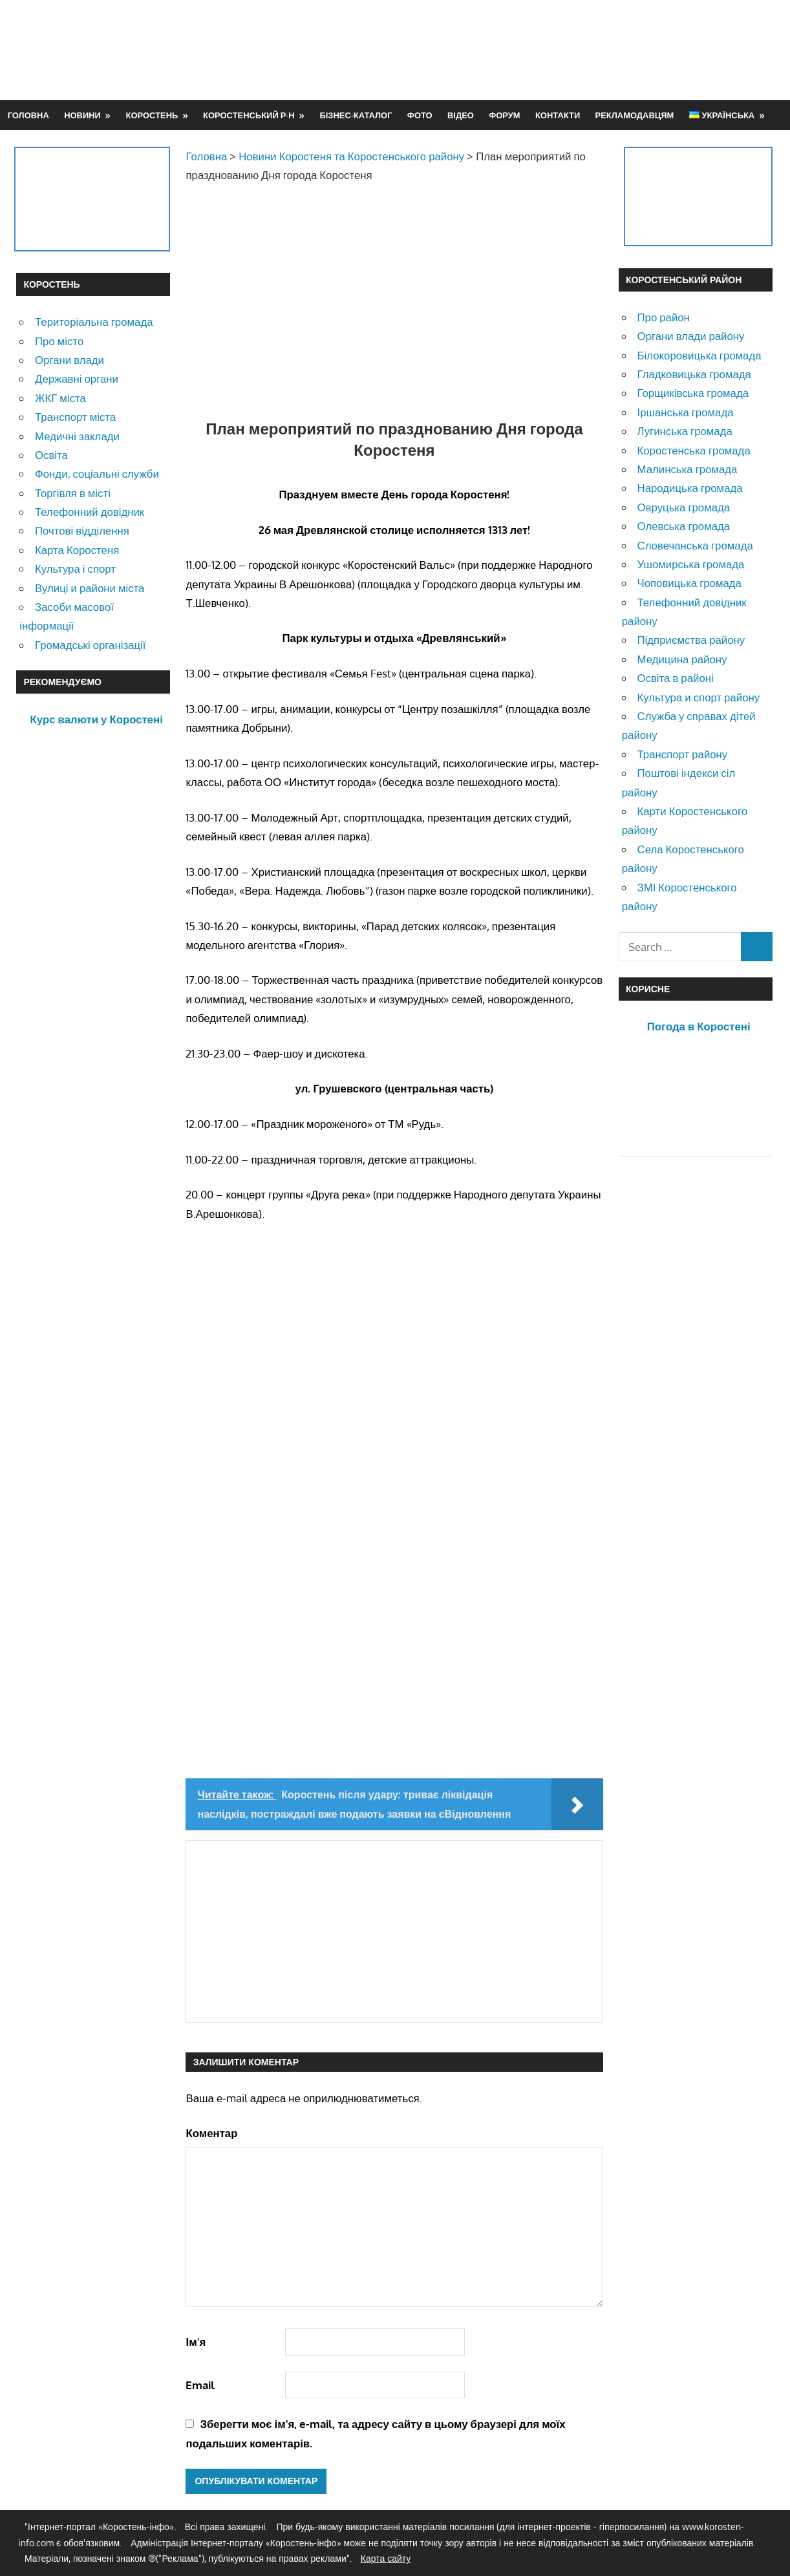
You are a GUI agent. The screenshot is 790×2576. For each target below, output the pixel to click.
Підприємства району (691, 639)
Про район (663, 317)
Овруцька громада (684, 507)
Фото (419, 115)
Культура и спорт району (698, 697)
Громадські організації (90, 645)
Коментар (211, 2133)
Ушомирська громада (691, 564)
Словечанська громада (695, 545)
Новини (82, 115)
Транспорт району (682, 754)
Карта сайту (386, 2558)
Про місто (59, 341)
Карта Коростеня (77, 550)
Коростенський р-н (249, 115)
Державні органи (76, 378)
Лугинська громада (684, 431)
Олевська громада (684, 526)
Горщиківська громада (693, 392)
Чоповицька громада (689, 583)
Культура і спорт (75, 568)
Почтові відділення (82, 530)
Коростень (152, 115)
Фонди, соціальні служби (97, 473)
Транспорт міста (75, 416)
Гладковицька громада (694, 374)
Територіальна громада (94, 321)
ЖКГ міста (60, 398)
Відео (460, 115)
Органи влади (69, 360)
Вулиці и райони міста (89, 588)
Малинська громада (687, 469)
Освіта (51, 455)
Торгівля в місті (73, 493)
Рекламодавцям (634, 115)
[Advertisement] (538, 50)
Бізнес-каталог (355, 115)
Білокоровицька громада (699, 355)
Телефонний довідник (89, 511)
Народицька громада (690, 488)
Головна (28, 115)
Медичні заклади (77, 436)
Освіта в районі (675, 678)
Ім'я (196, 2341)
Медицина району (682, 659)
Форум (504, 115)
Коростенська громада (694, 450)
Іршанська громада (685, 412)
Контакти (557, 115)
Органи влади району (691, 336)
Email (200, 2385)
